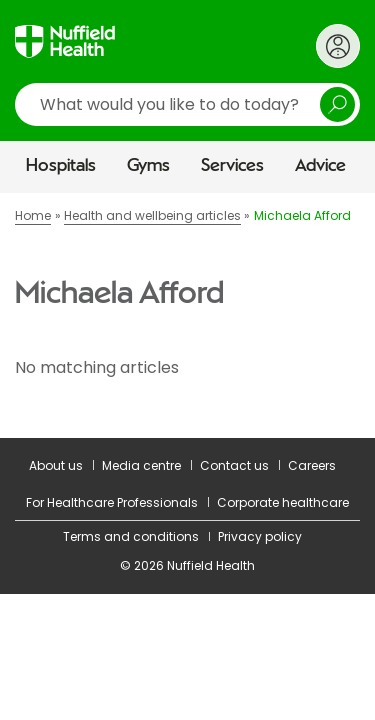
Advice (320, 166)
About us (56, 465)
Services (232, 166)
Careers (312, 465)
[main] (187, 315)
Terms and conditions (131, 536)
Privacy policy (260, 536)
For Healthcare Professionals (112, 502)
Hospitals (61, 166)
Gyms (148, 166)
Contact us (234, 465)
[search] (187, 104)
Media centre (141, 465)
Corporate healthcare (283, 502)
